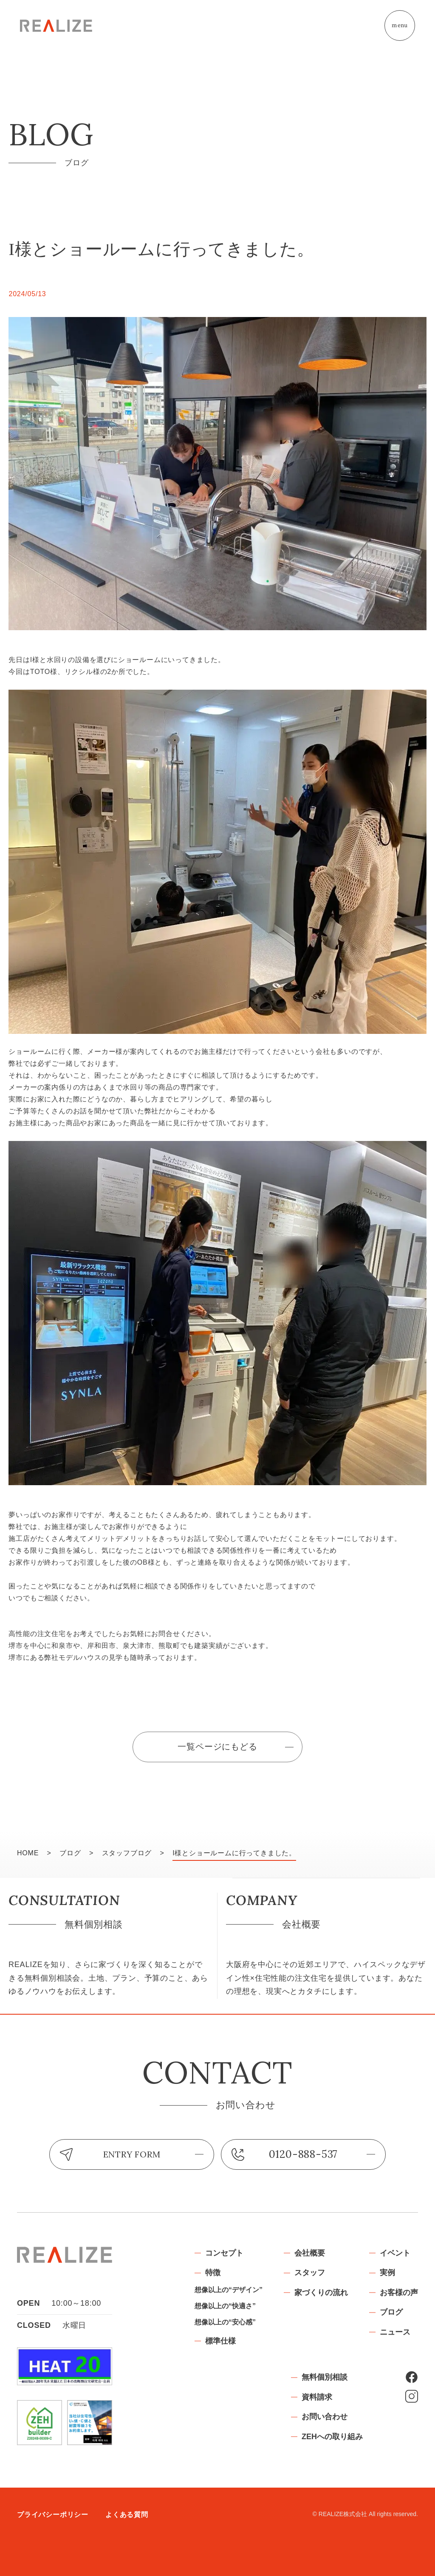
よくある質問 (126, 2514)
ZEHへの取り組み (332, 2436)
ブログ (391, 2312)
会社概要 (309, 2253)
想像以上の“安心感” (225, 2322)
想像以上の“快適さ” (225, 2306)
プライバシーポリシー (52, 2514)
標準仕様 (220, 2341)
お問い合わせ (324, 2416)
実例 (387, 2272)
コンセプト (224, 2253)
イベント (395, 2253)
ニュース (395, 2332)
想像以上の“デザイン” (229, 2289)
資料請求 (317, 2397)
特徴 (212, 2272)
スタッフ (309, 2272)
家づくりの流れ (321, 2292)
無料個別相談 (324, 2377)
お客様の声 (399, 2292)
